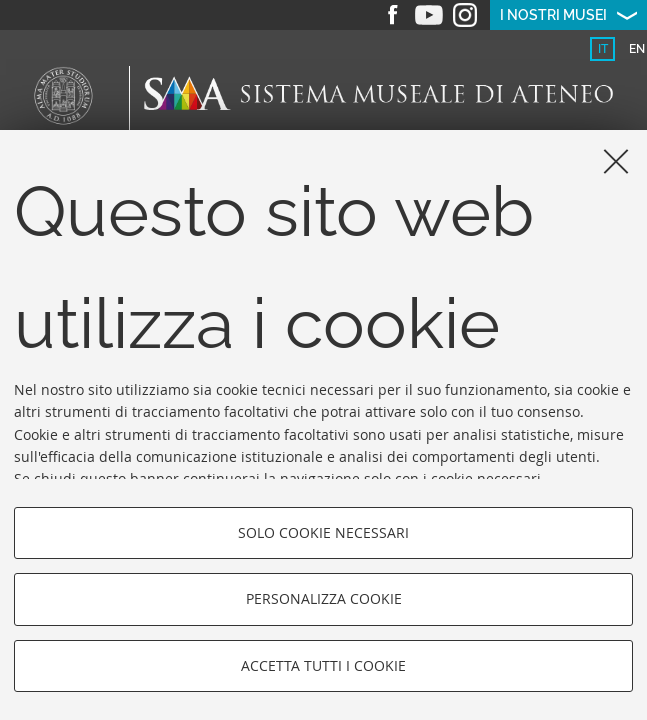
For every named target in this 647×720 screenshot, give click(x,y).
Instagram (465, 15)
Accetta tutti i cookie (323, 665)
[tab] (602, 49)
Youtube (429, 15)
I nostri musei (553, 15)
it (603, 49)
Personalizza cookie (324, 598)
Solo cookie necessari (323, 532)
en (637, 49)
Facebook (393, 15)
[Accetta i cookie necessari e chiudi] (616, 161)
